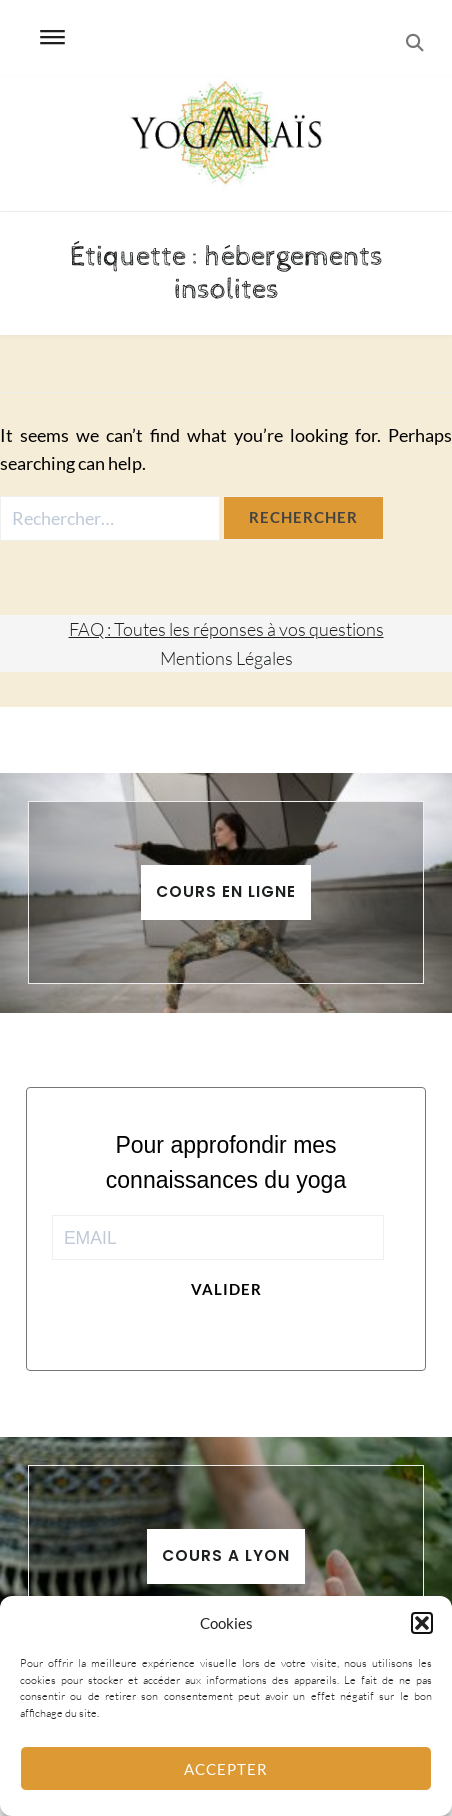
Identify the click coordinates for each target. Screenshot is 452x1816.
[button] (422, 1623)
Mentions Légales (226, 658)
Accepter (226, 1769)
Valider (226, 1289)
